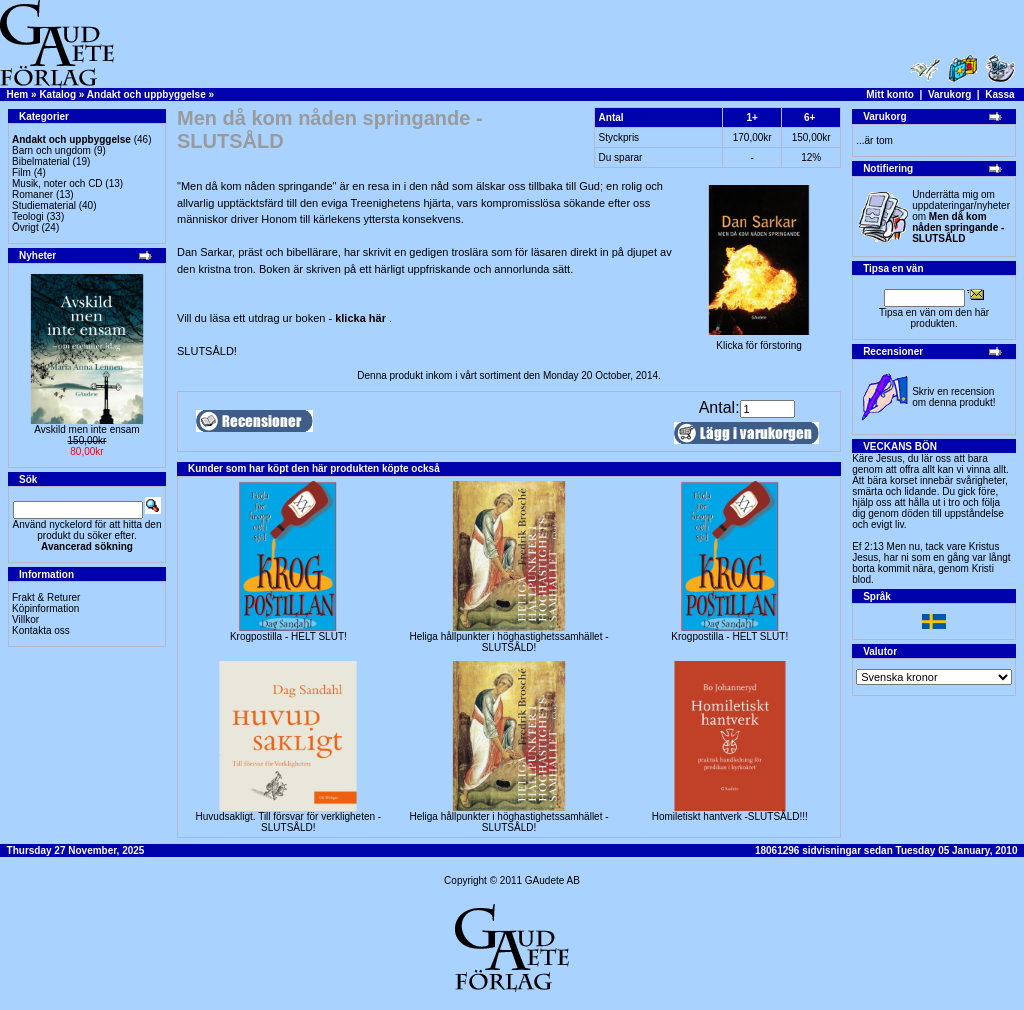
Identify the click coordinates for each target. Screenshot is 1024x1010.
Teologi (28, 216)
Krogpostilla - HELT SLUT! (288, 636)
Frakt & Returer (46, 597)
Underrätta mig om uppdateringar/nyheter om (961, 216)
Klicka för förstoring (759, 341)
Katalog (57, 94)
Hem (18, 94)
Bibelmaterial (41, 161)
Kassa (999, 94)
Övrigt (25, 227)
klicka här (362, 318)
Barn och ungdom (51, 150)
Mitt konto (890, 94)
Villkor (25, 619)
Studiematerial (44, 205)
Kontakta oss (41, 630)
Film (21, 172)
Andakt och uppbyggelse (146, 94)
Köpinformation (45, 608)
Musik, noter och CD (57, 183)
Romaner (32, 194)
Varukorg (949, 94)
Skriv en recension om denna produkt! (953, 397)
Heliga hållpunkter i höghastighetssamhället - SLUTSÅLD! (509, 642)
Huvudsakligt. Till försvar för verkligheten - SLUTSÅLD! (289, 822)
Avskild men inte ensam (86, 429)
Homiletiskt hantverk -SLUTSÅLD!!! (730, 816)
